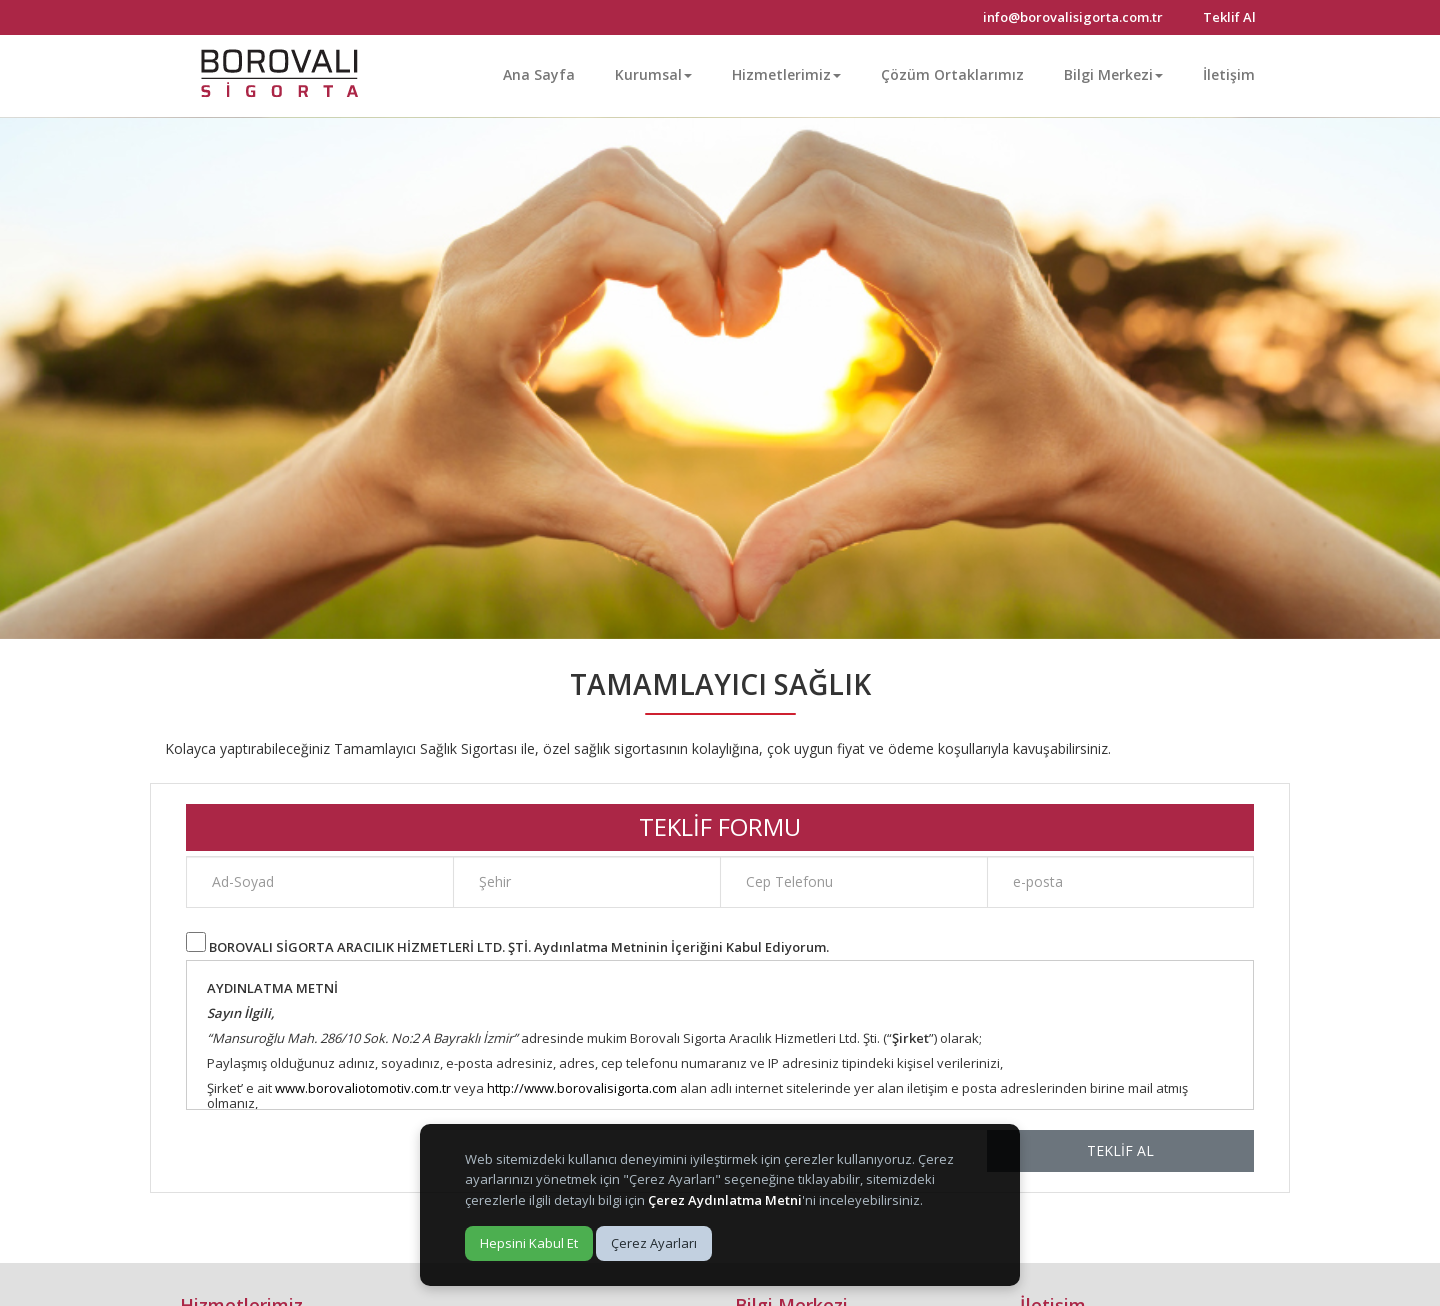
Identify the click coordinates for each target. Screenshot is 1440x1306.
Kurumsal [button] (653, 74)
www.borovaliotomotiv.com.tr (363, 1088)
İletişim (1229, 74)
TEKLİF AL (1120, 1150)
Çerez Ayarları (654, 1243)
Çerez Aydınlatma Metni (725, 1200)
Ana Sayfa (539, 74)
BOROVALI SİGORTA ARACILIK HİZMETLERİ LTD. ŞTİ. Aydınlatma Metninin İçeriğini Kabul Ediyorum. (519, 947)
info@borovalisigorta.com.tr (1073, 17)
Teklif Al (1229, 17)
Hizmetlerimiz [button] (786, 74)
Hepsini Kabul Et (529, 1243)
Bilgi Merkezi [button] (1113, 74)
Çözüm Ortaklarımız (952, 74)
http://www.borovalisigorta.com (582, 1088)
